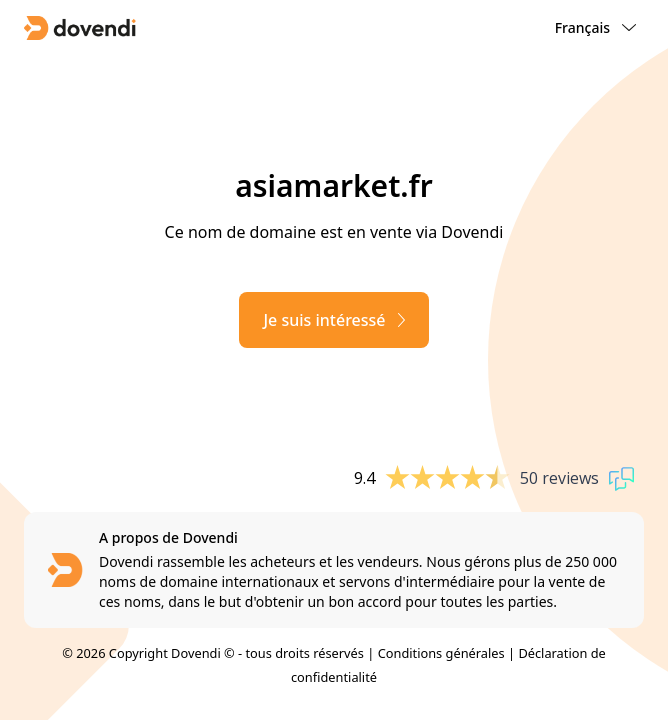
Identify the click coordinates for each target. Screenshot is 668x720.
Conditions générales (441, 653)
